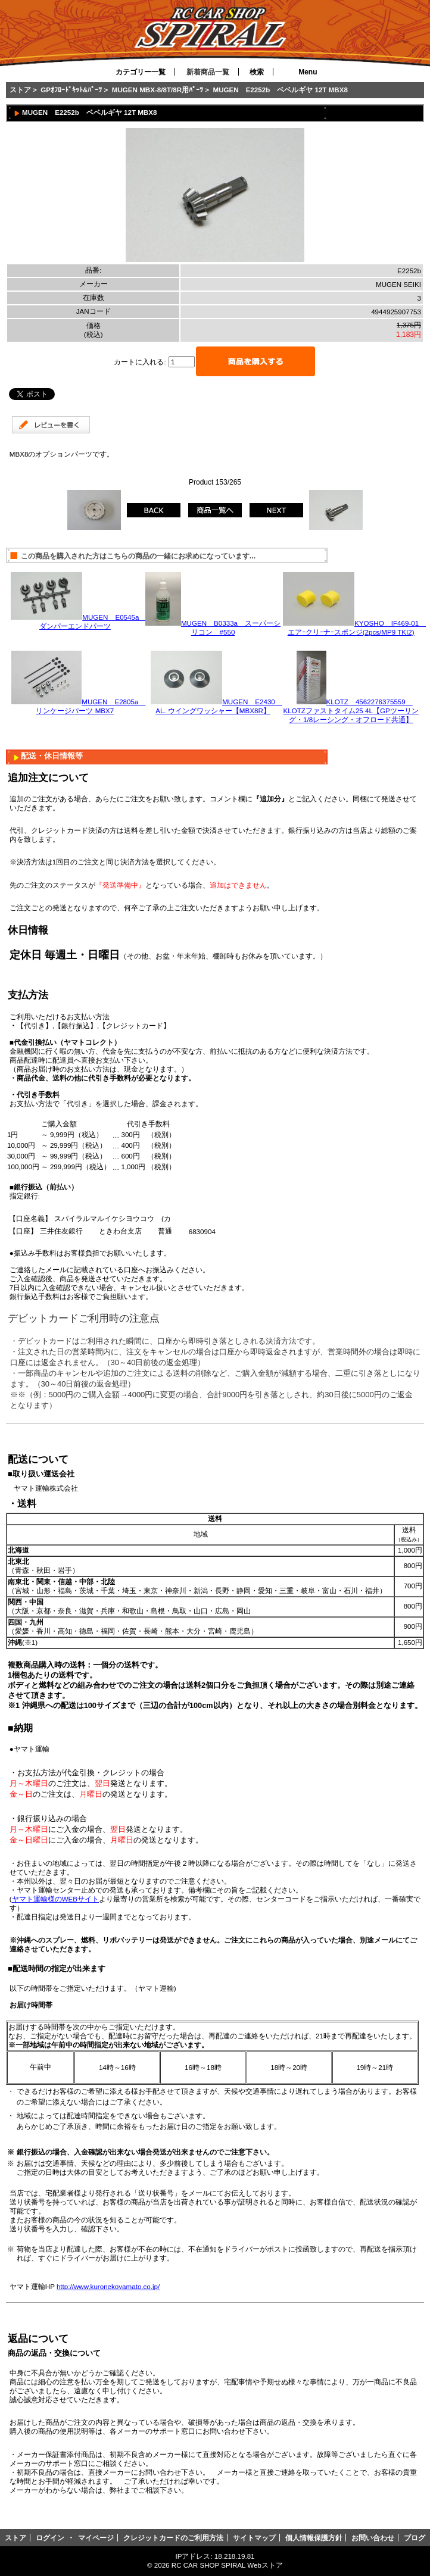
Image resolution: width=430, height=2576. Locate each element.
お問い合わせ (372, 2537)
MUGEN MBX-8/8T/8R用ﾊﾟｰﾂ (157, 89)
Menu (307, 72)
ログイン (50, 2537)
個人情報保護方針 (313, 2537)
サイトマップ (254, 2537)
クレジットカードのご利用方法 (173, 2537)
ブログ (414, 2537)
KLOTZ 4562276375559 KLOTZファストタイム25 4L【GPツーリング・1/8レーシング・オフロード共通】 (351, 710)
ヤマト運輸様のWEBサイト (55, 1899)
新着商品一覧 (207, 72)
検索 (257, 72)
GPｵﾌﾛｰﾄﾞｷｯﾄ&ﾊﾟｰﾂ (71, 89)
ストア (20, 89)
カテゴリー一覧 (141, 72)
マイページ (96, 2537)
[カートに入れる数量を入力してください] (182, 361)
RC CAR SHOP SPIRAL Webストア (227, 2565)
